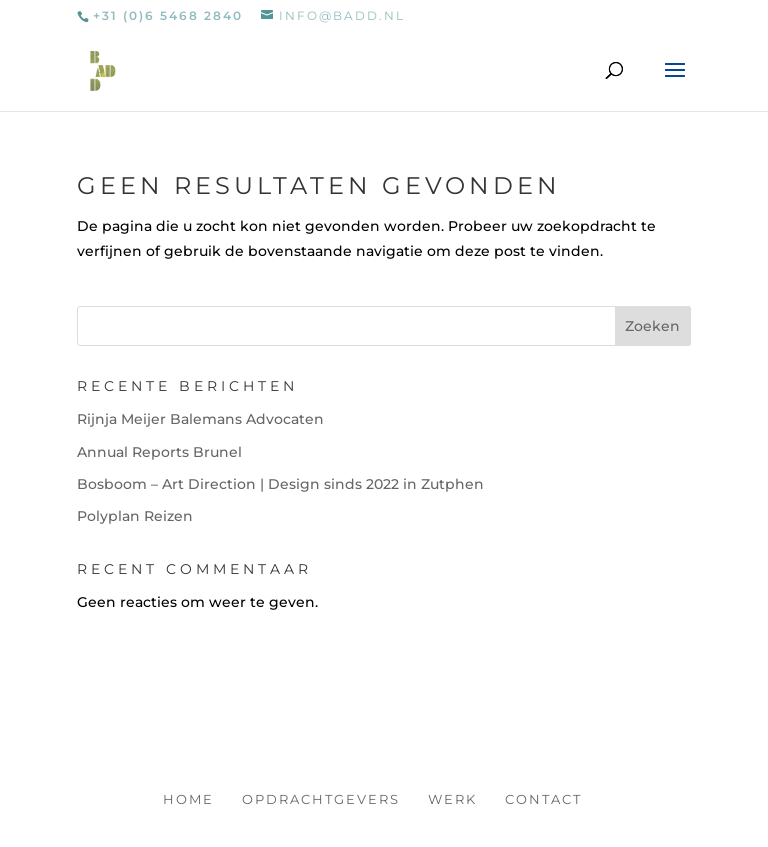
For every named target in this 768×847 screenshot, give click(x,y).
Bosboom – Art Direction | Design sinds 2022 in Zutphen (280, 484)
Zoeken (652, 326)
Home (188, 799)
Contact (543, 799)
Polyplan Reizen (135, 516)
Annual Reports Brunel (159, 452)
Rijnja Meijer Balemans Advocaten (200, 419)
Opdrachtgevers (321, 799)
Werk (452, 799)
